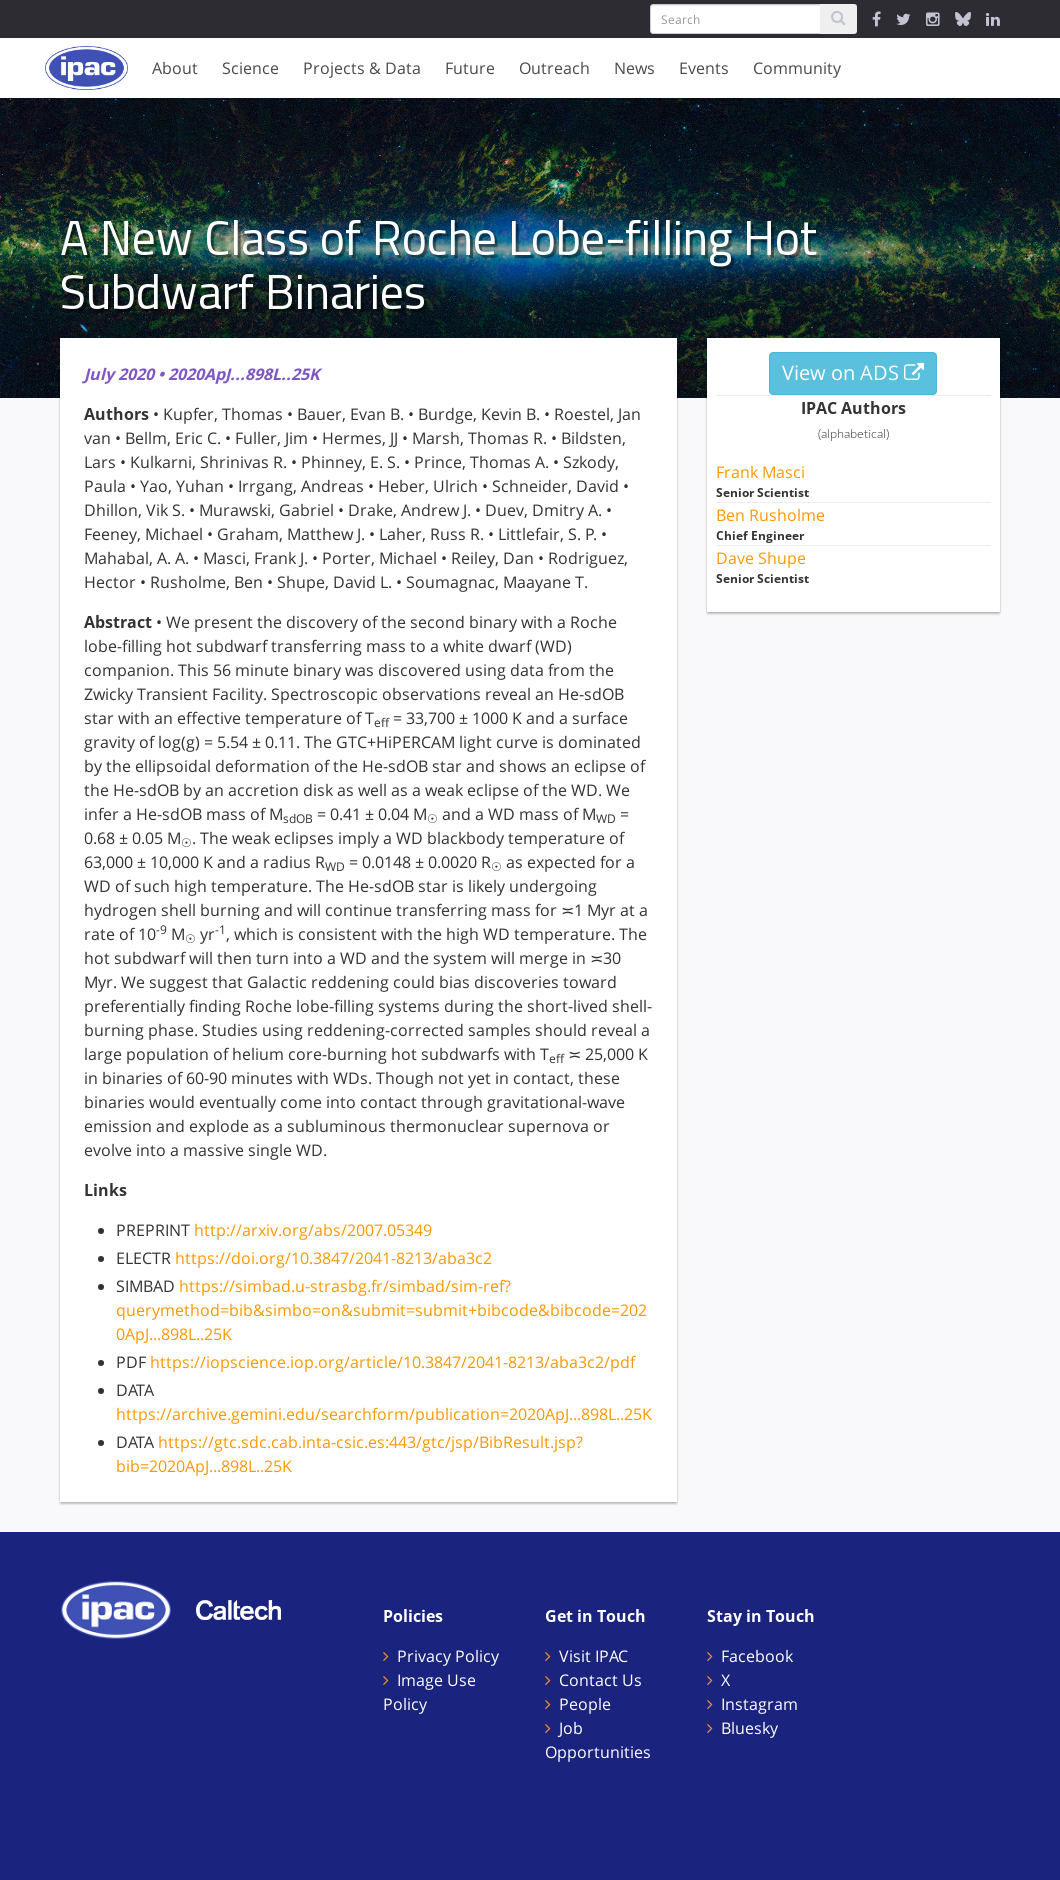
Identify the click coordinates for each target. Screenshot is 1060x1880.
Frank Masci (760, 472)
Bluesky (749, 1728)
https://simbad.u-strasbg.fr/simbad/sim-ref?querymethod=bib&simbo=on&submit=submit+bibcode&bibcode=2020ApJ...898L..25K (381, 1310)
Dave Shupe (761, 558)
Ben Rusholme (770, 515)
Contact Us (600, 1680)
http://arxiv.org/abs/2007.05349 (313, 1230)
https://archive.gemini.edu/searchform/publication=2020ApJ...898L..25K (384, 1414)
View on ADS (853, 372)
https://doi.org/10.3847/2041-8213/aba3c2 (333, 1258)
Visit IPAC (593, 1656)
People (585, 1704)
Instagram (759, 1704)
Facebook (757, 1656)
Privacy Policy (448, 1656)
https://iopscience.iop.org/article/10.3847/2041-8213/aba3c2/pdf (392, 1362)
